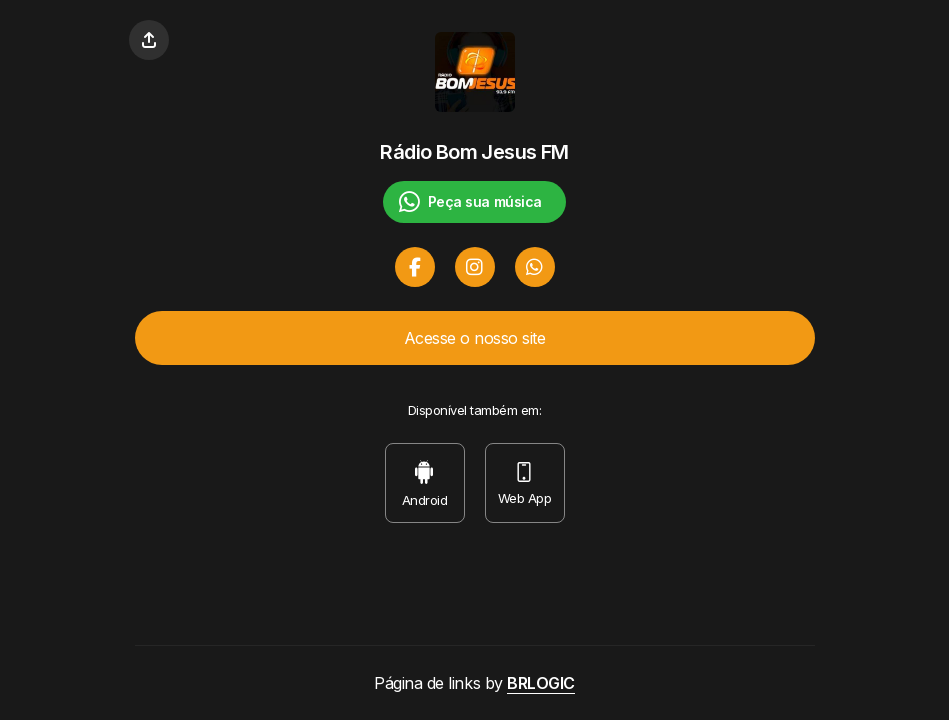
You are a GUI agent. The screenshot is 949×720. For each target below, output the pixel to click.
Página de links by (474, 683)
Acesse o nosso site (475, 338)
